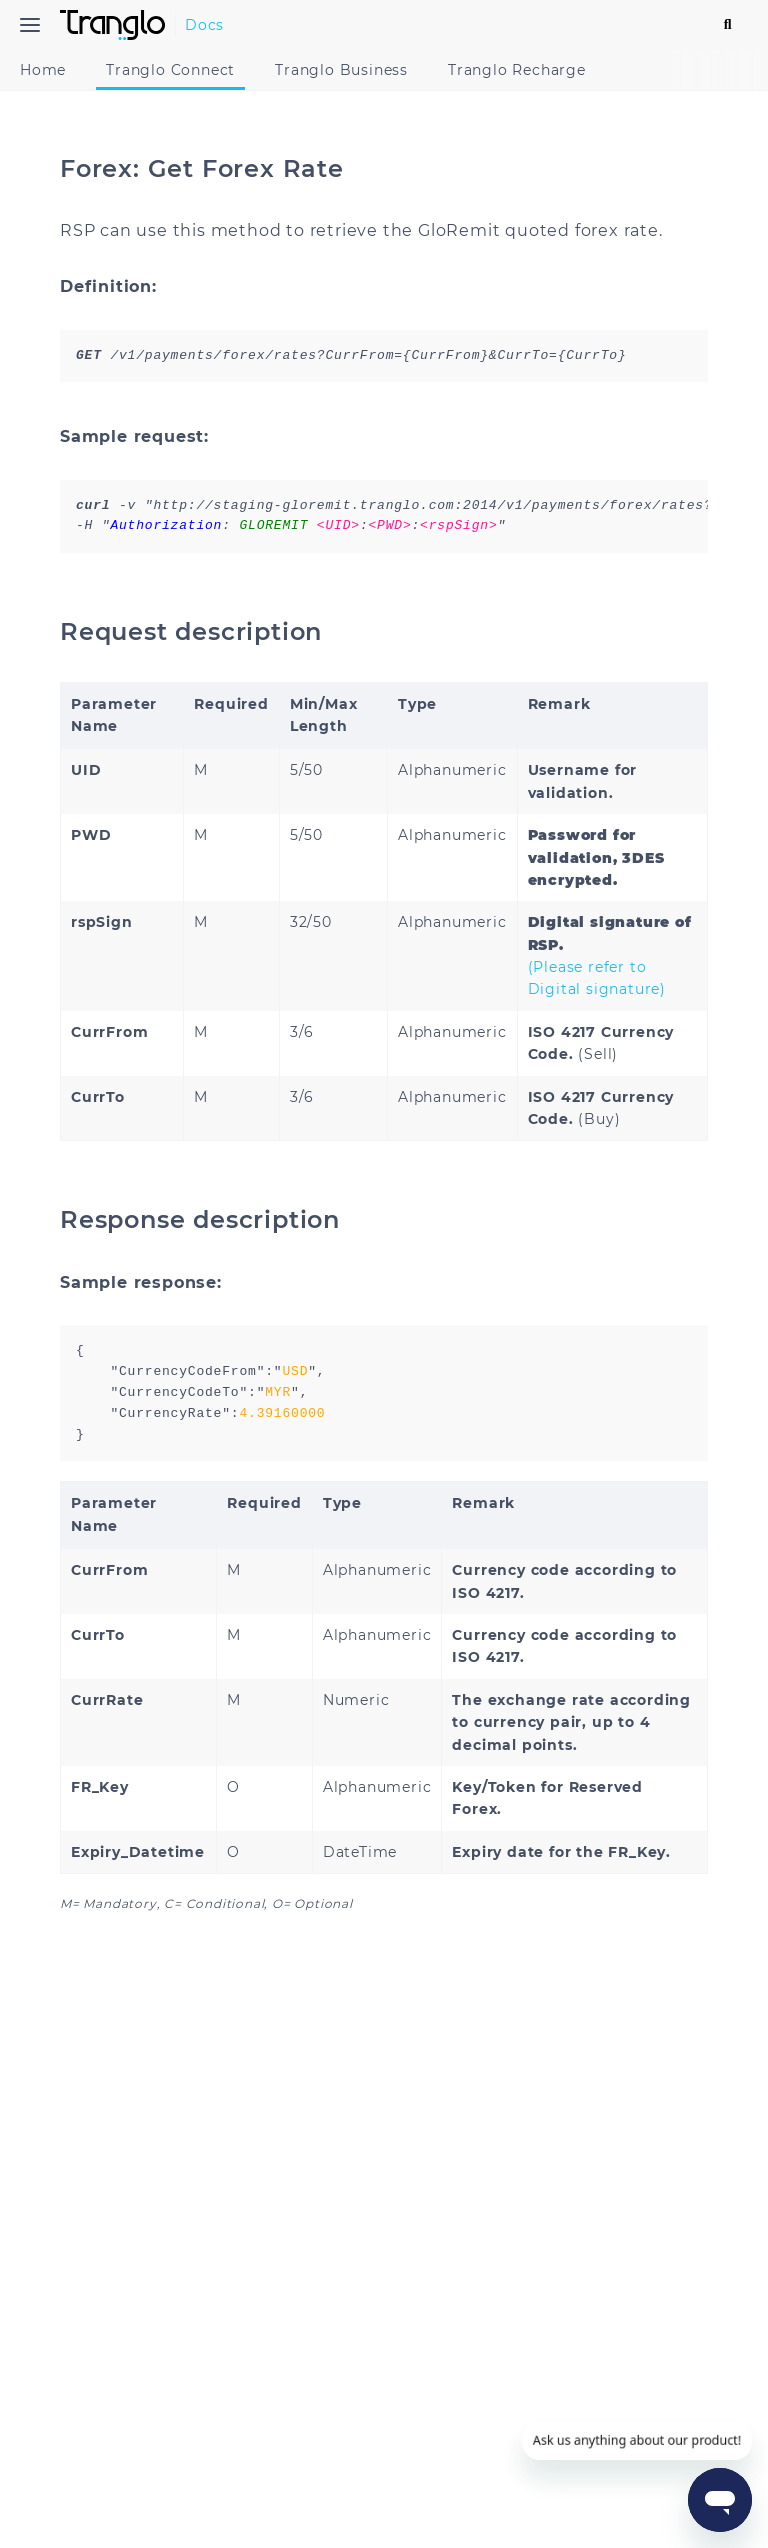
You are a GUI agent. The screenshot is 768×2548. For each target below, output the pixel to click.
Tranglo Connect (180, 70)
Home (53, 70)
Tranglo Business (351, 70)
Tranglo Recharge (527, 70)
